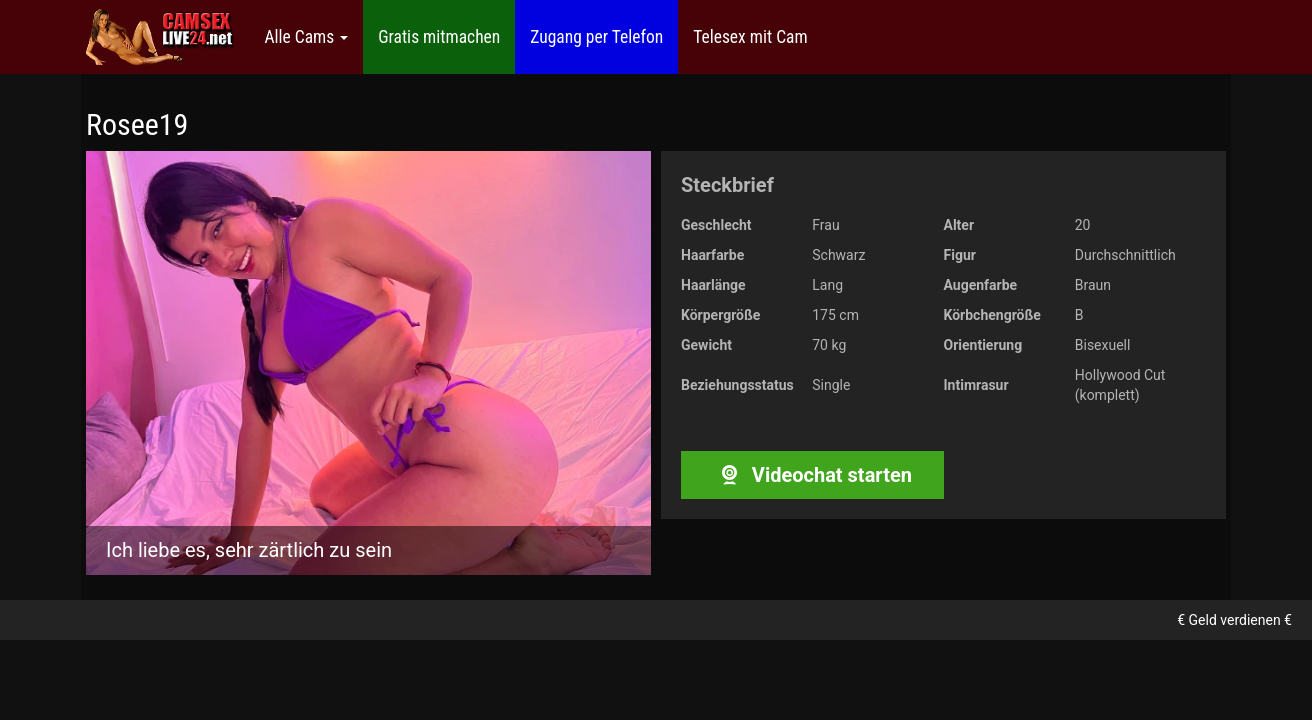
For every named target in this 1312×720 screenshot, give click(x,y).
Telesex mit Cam (750, 37)
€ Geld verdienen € (1234, 620)
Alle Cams (306, 37)
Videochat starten (812, 475)
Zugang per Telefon (596, 37)
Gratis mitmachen (439, 37)
